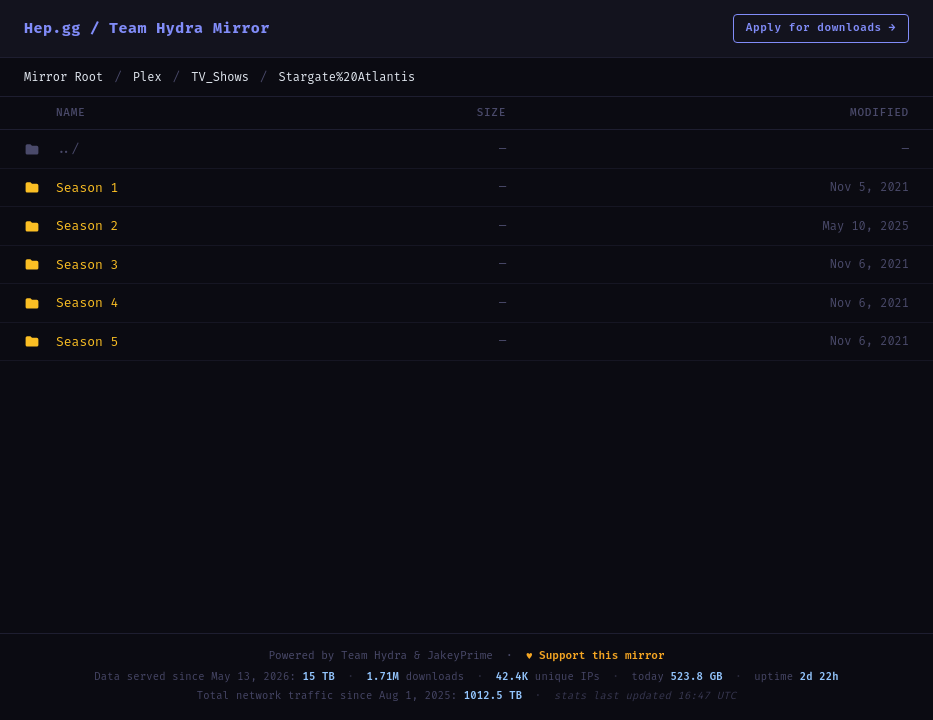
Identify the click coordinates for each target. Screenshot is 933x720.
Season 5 (87, 341)
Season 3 (87, 264)
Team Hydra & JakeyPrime (417, 655)
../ (67, 148)
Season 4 (87, 302)
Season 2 (87, 225)
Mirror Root (63, 77)
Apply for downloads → (821, 27)
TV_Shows (220, 77)
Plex (147, 77)
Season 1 (87, 187)
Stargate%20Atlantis (346, 77)
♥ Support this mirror (595, 655)
